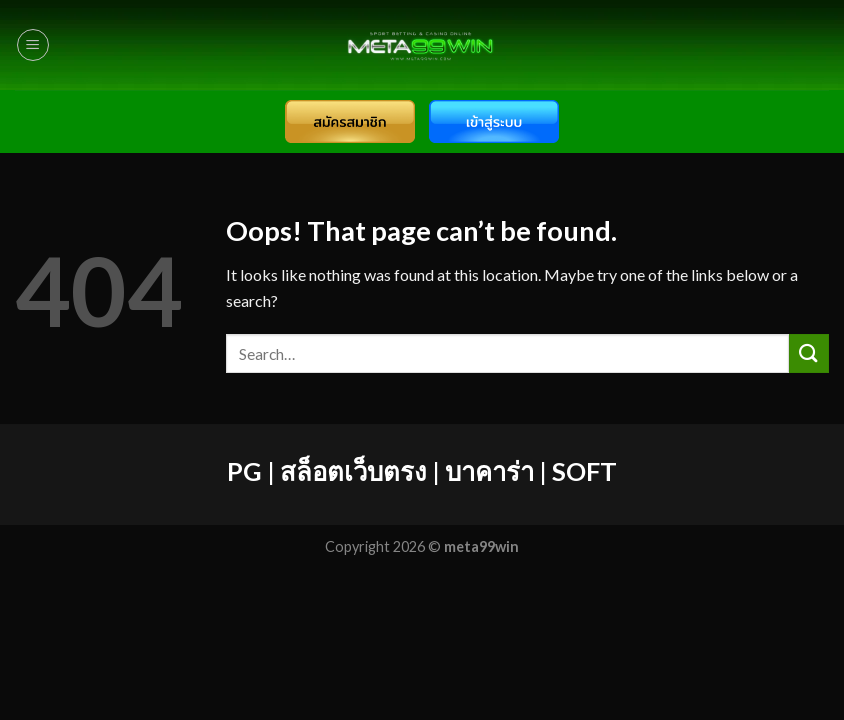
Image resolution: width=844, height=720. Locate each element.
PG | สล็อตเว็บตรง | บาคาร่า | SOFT (422, 471)
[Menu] (33, 45)
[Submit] (809, 353)
